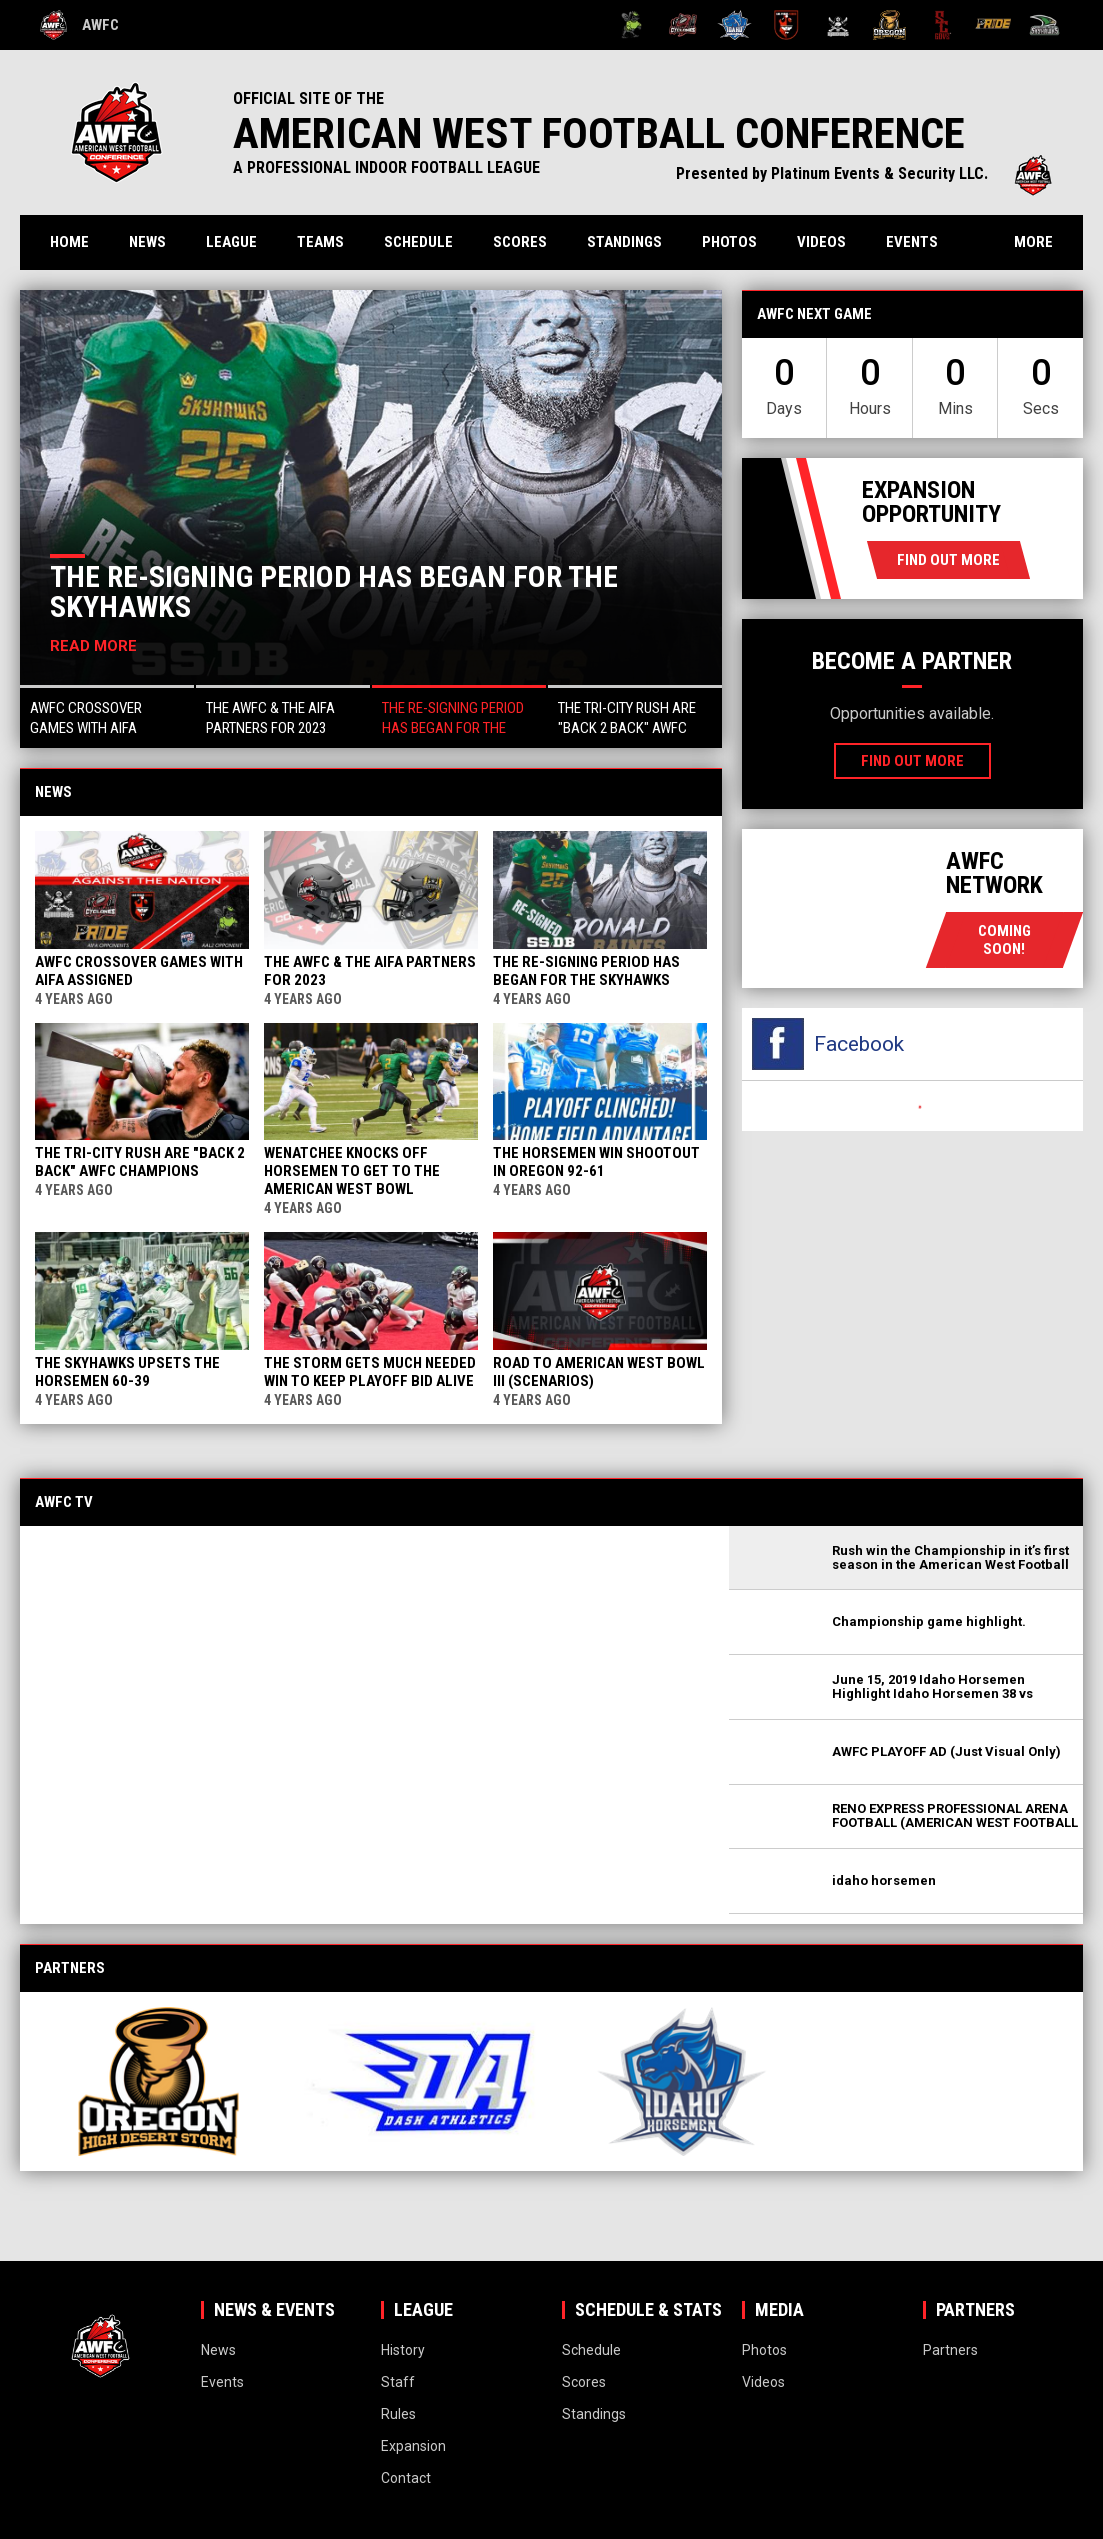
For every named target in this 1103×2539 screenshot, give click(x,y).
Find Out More (948, 560)
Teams (320, 242)
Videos (821, 242)
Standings (624, 242)
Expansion (413, 2446)
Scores (520, 242)
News (147, 242)
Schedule (418, 242)
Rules (398, 2414)
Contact (406, 2478)
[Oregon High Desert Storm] (889, 25)
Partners (950, 2350)
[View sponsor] (159, 2081)
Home (69, 242)
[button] (107, 716)
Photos (729, 242)
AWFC (79, 25)
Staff (398, 2382)
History (403, 2350)
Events (912, 242)
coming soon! (1004, 940)
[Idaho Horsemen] (734, 25)
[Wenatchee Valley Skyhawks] (1044, 25)
